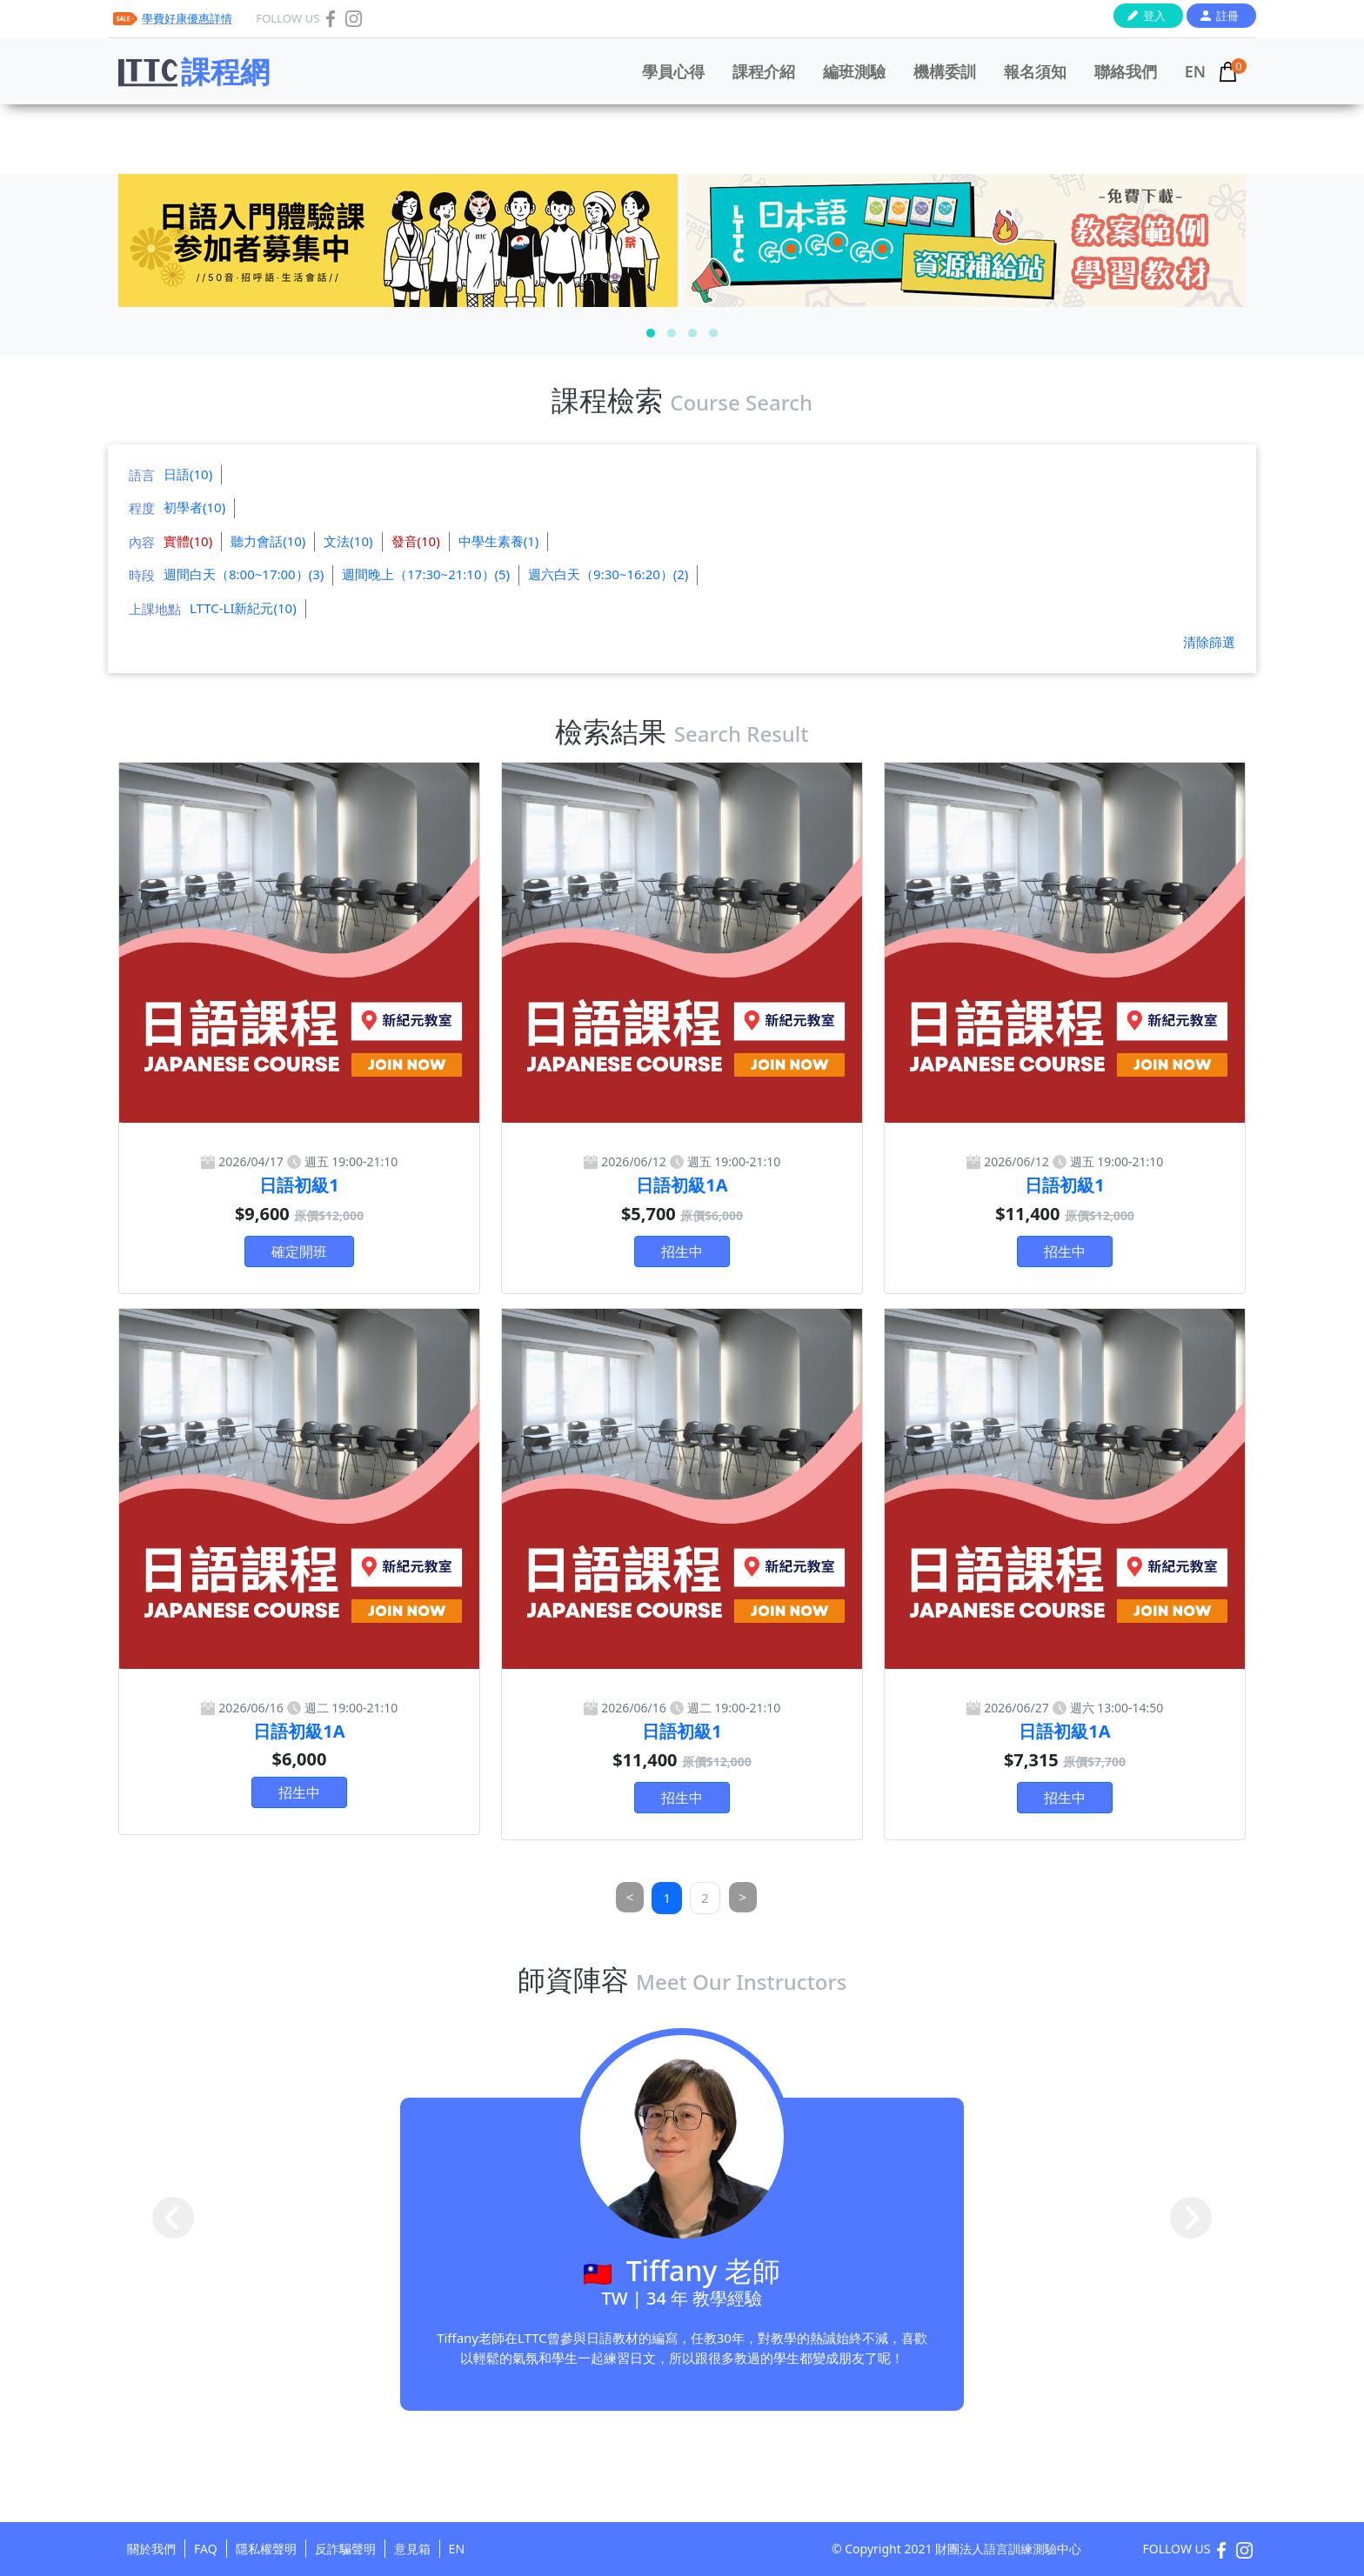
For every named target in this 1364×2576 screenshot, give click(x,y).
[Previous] (630, 1897)
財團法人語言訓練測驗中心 (1008, 2548)
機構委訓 (944, 71)
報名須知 (1035, 71)
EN (1195, 71)
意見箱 (412, 2548)
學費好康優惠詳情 (187, 18)
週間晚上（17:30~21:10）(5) (426, 574)
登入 (1154, 15)
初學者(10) (194, 507)
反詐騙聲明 (345, 2548)
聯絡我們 (1125, 71)
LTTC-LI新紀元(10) (243, 608)
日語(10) (188, 474)
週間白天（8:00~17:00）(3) (244, 574)
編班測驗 (854, 71)
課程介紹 (763, 71)
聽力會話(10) (268, 541)
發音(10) (415, 541)
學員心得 (673, 71)
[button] (650, 333)
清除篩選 (1209, 642)
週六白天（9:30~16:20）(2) (608, 574)
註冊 (1227, 15)
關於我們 (151, 2548)
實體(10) (188, 541)
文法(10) (348, 541)
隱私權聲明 (266, 2548)
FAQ (205, 2548)
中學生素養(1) (498, 541)
